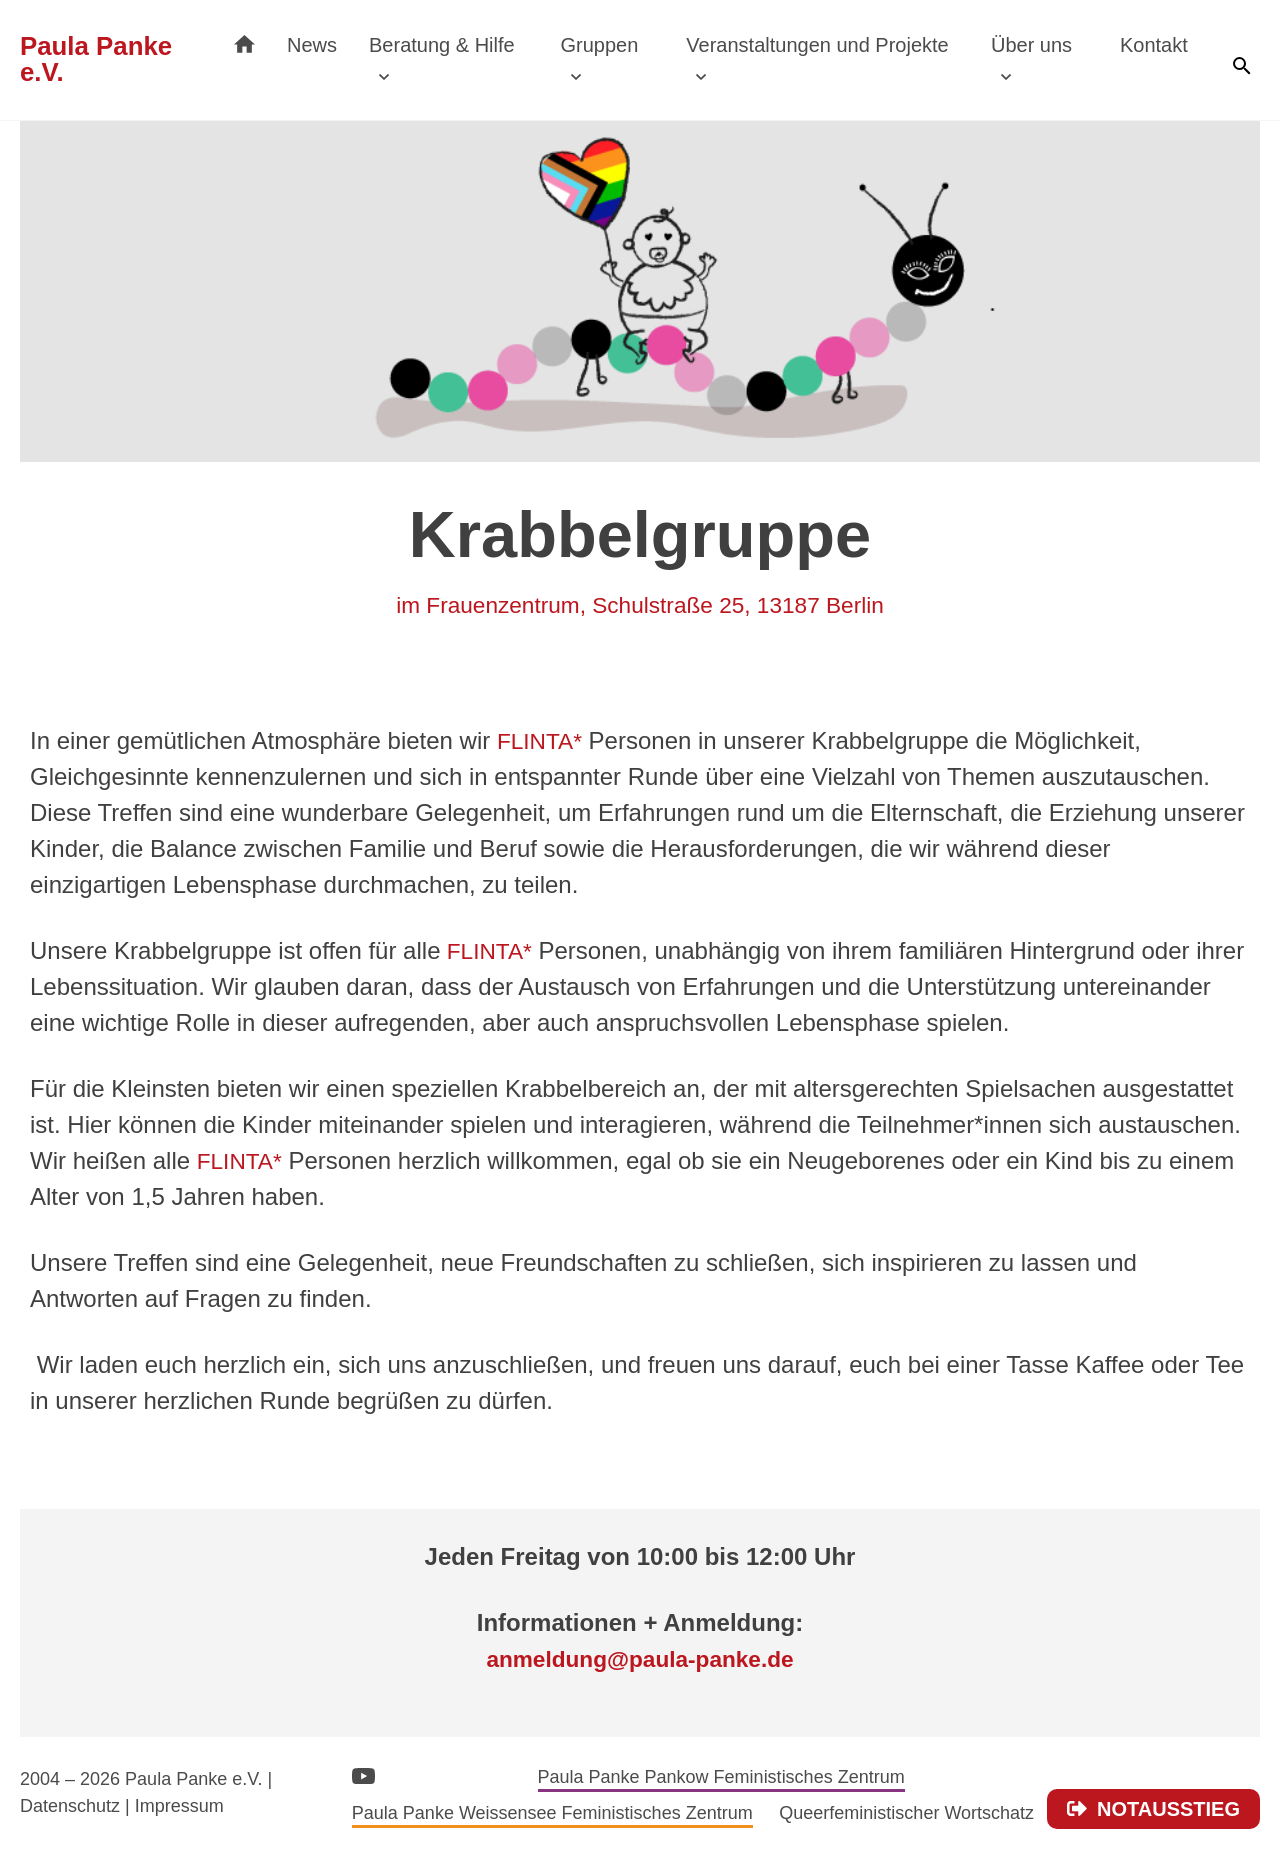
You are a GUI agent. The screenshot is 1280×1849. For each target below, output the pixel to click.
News (338, 45)
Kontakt (1156, 45)
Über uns (1037, 45)
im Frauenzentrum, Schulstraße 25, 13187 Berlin (640, 604)
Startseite (270, 39)
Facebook (455, 1771)
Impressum (179, 1806)
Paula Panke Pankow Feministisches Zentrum (721, 1777)
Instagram (411, 1772)
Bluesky (500, 1773)
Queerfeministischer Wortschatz (906, 1813)
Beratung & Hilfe (468, 45)
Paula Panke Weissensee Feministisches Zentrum (552, 1813)
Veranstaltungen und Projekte (833, 45)
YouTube (363, 1775)
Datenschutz (70, 1806)
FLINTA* (542, 740)
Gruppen (620, 45)
